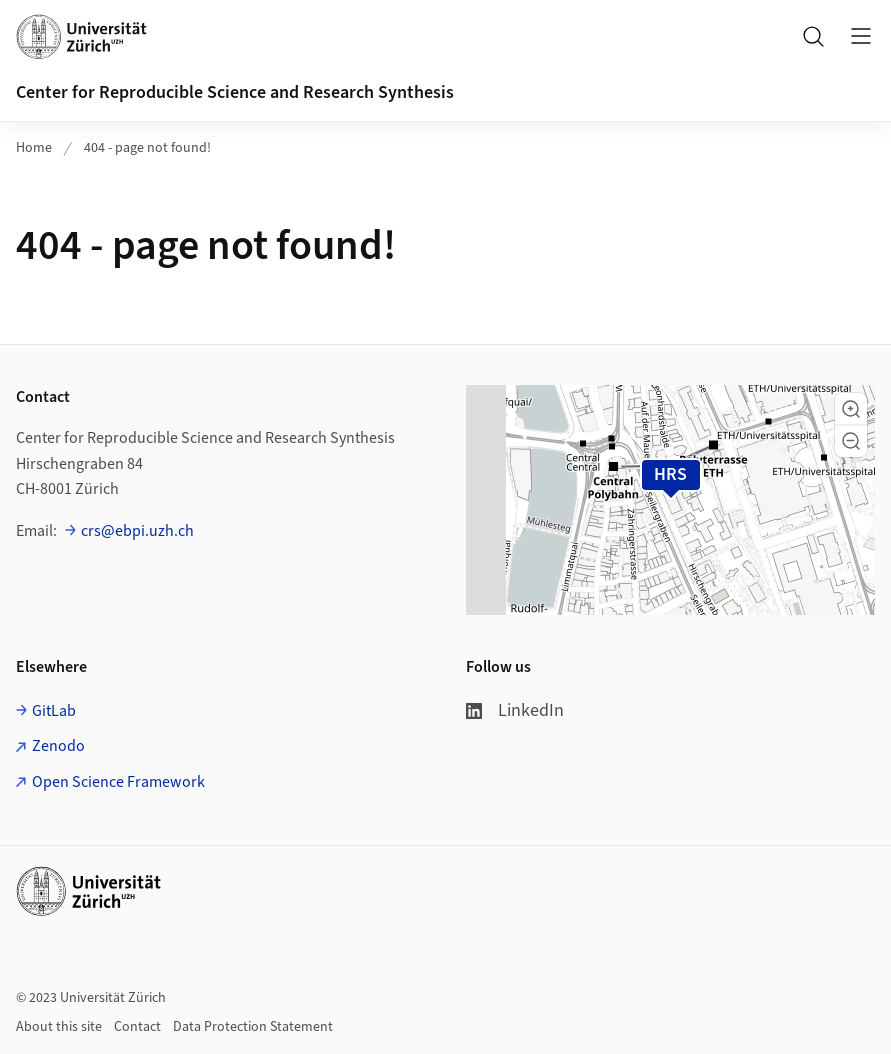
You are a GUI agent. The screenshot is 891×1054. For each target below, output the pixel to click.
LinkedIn (515, 710)
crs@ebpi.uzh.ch (137, 531)
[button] (851, 409)
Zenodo (58, 746)
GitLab (54, 711)
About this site (59, 1027)
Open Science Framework (118, 782)
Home (34, 148)
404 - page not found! (147, 148)
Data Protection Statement (253, 1027)
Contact (137, 1027)
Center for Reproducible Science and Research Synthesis (235, 92)
